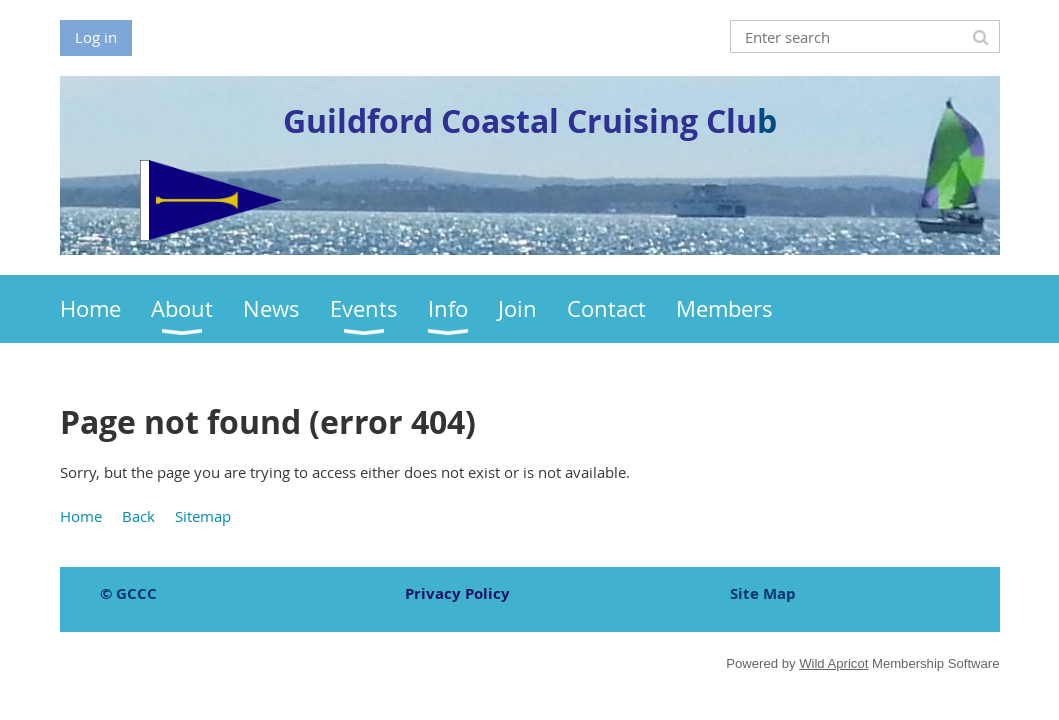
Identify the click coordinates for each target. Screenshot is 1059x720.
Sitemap (203, 516)
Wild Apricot (833, 663)
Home (81, 516)
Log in (96, 37)
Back (138, 516)
